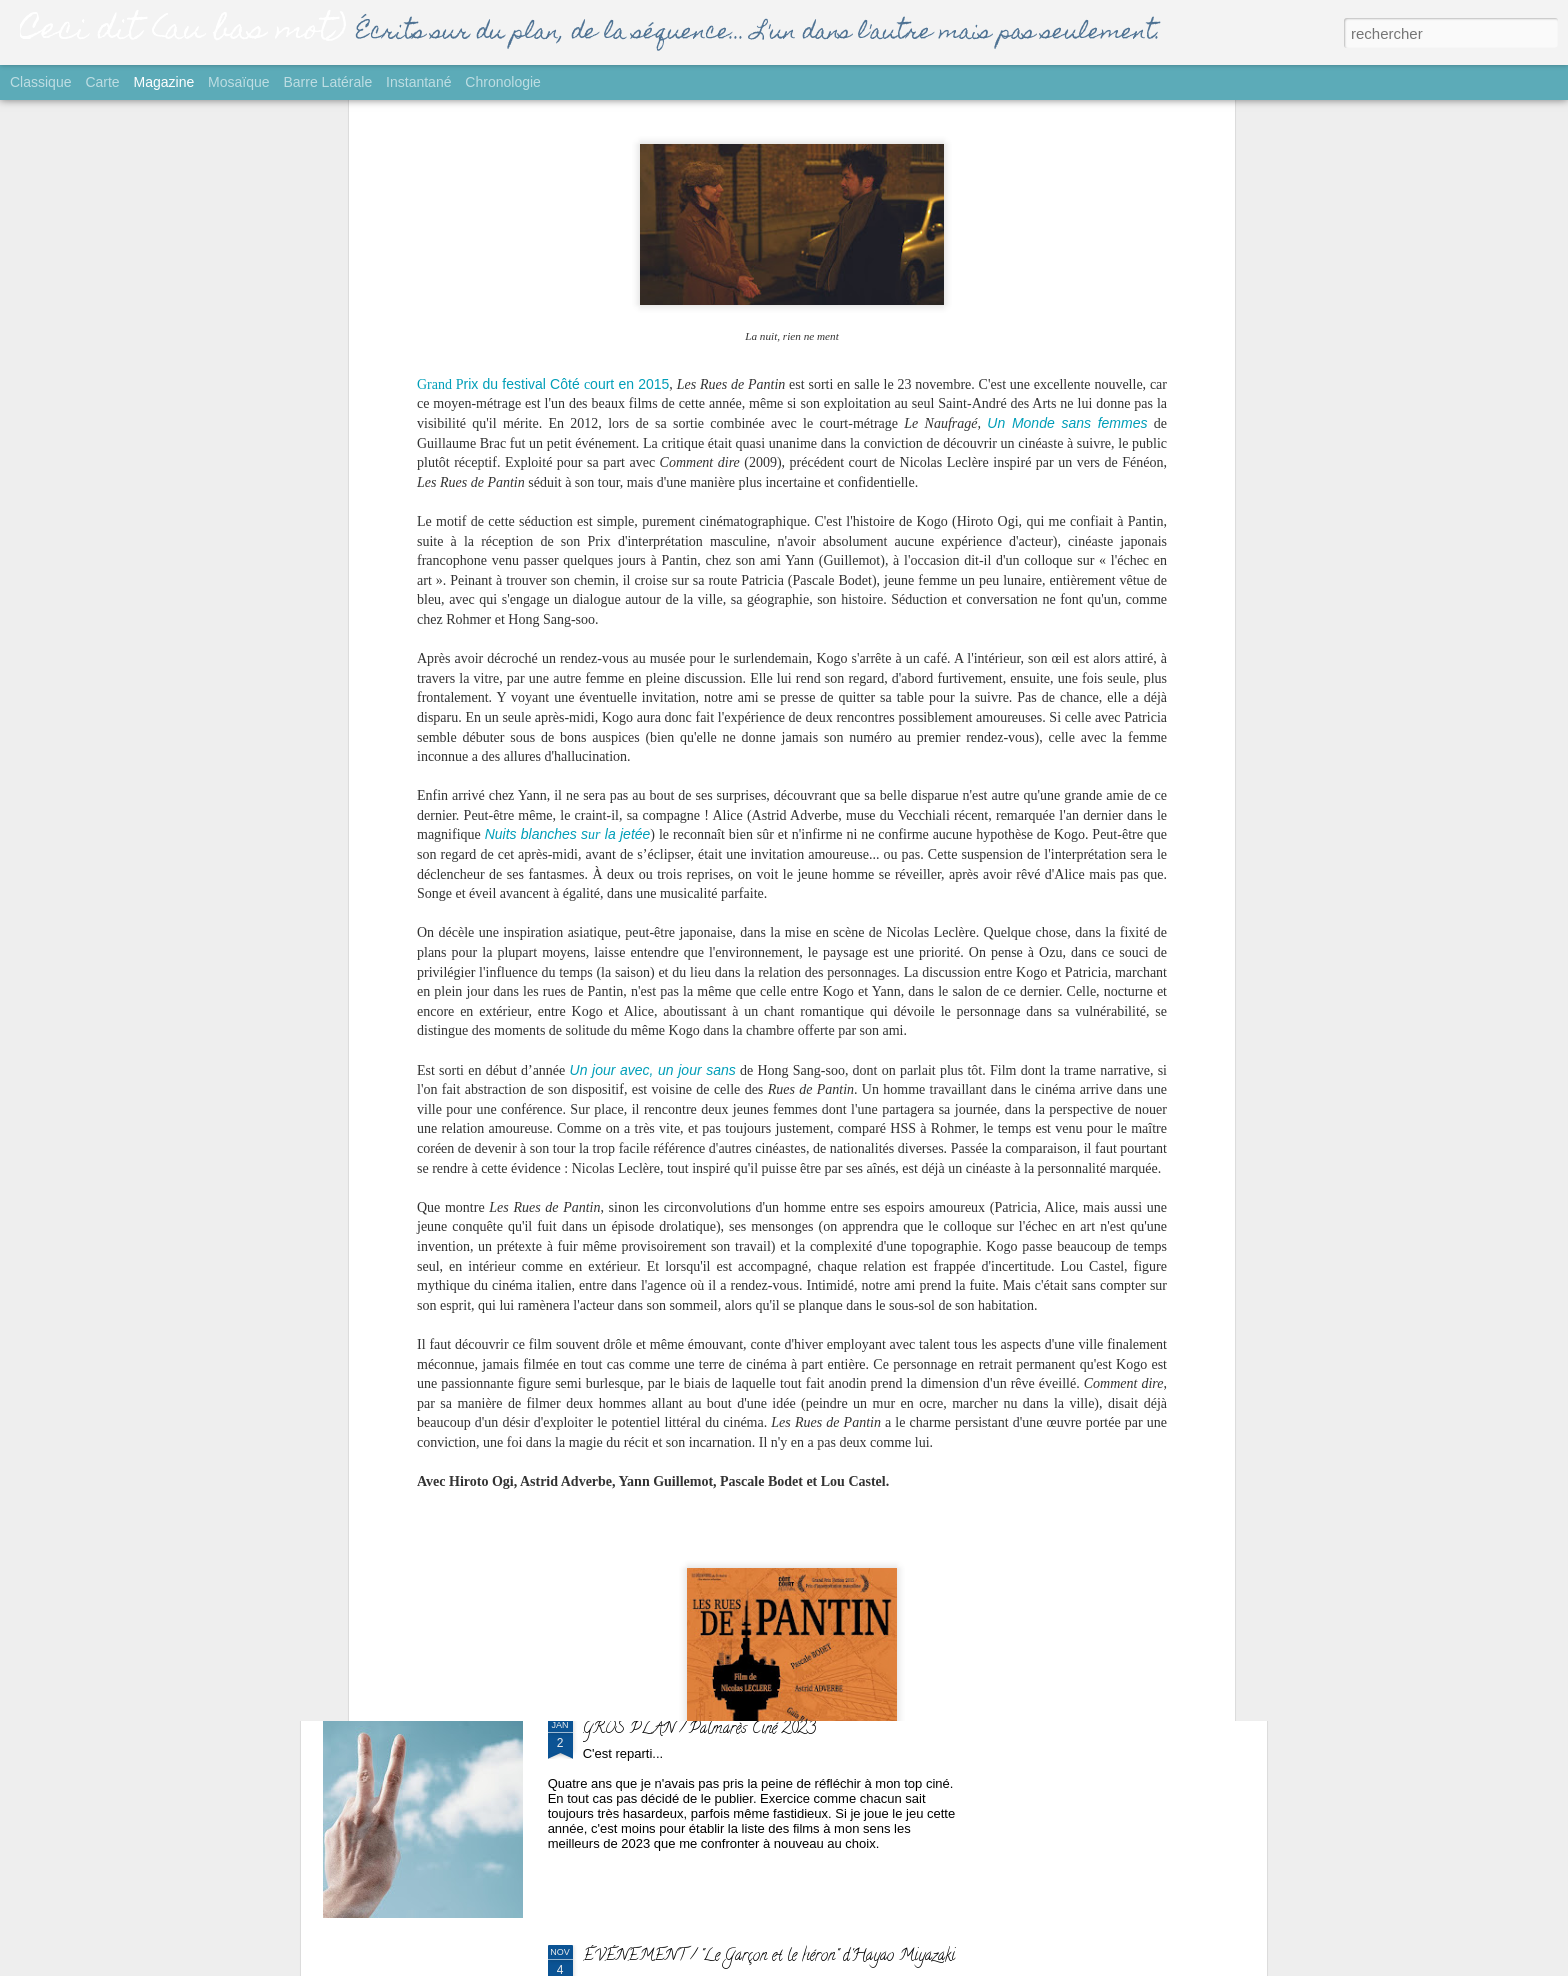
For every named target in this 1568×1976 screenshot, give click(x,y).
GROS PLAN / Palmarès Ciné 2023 (699, 1730)
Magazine (164, 82)
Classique (40, 82)
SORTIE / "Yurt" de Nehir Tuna (685, 1276)
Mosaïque (238, 82)
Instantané (418, 82)
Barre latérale (327, 82)
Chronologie (503, 82)
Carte (102, 82)
